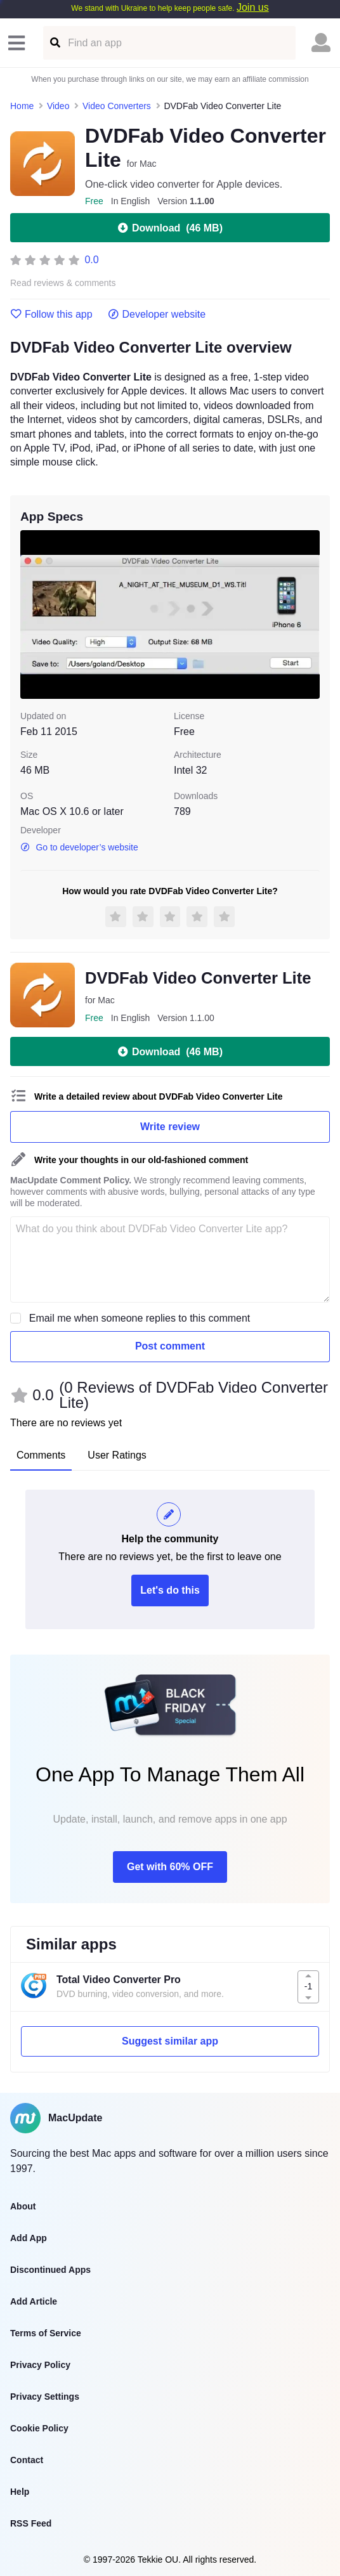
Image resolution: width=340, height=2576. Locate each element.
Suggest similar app (170, 2041)
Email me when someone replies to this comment (140, 1318)
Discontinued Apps (50, 2269)
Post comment (170, 1346)
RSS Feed (30, 2523)
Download (170, 228)
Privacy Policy (40, 2365)
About (23, 2206)
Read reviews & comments (63, 283)
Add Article (33, 2301)
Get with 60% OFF (170, 1866)
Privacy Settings (44, 2396)
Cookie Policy (39, 2428)
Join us (253, 7)
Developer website (157, 314)
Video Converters (116, 106)
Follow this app (51, 314)
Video (58, 106)
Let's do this (170, 1590)
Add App (28, 2238)
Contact (26, 2460)
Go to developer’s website (79, 847)
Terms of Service (45, 2333)
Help (19, 2491)
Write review (170, 1126)
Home (22, 106)
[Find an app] (54, 43)
